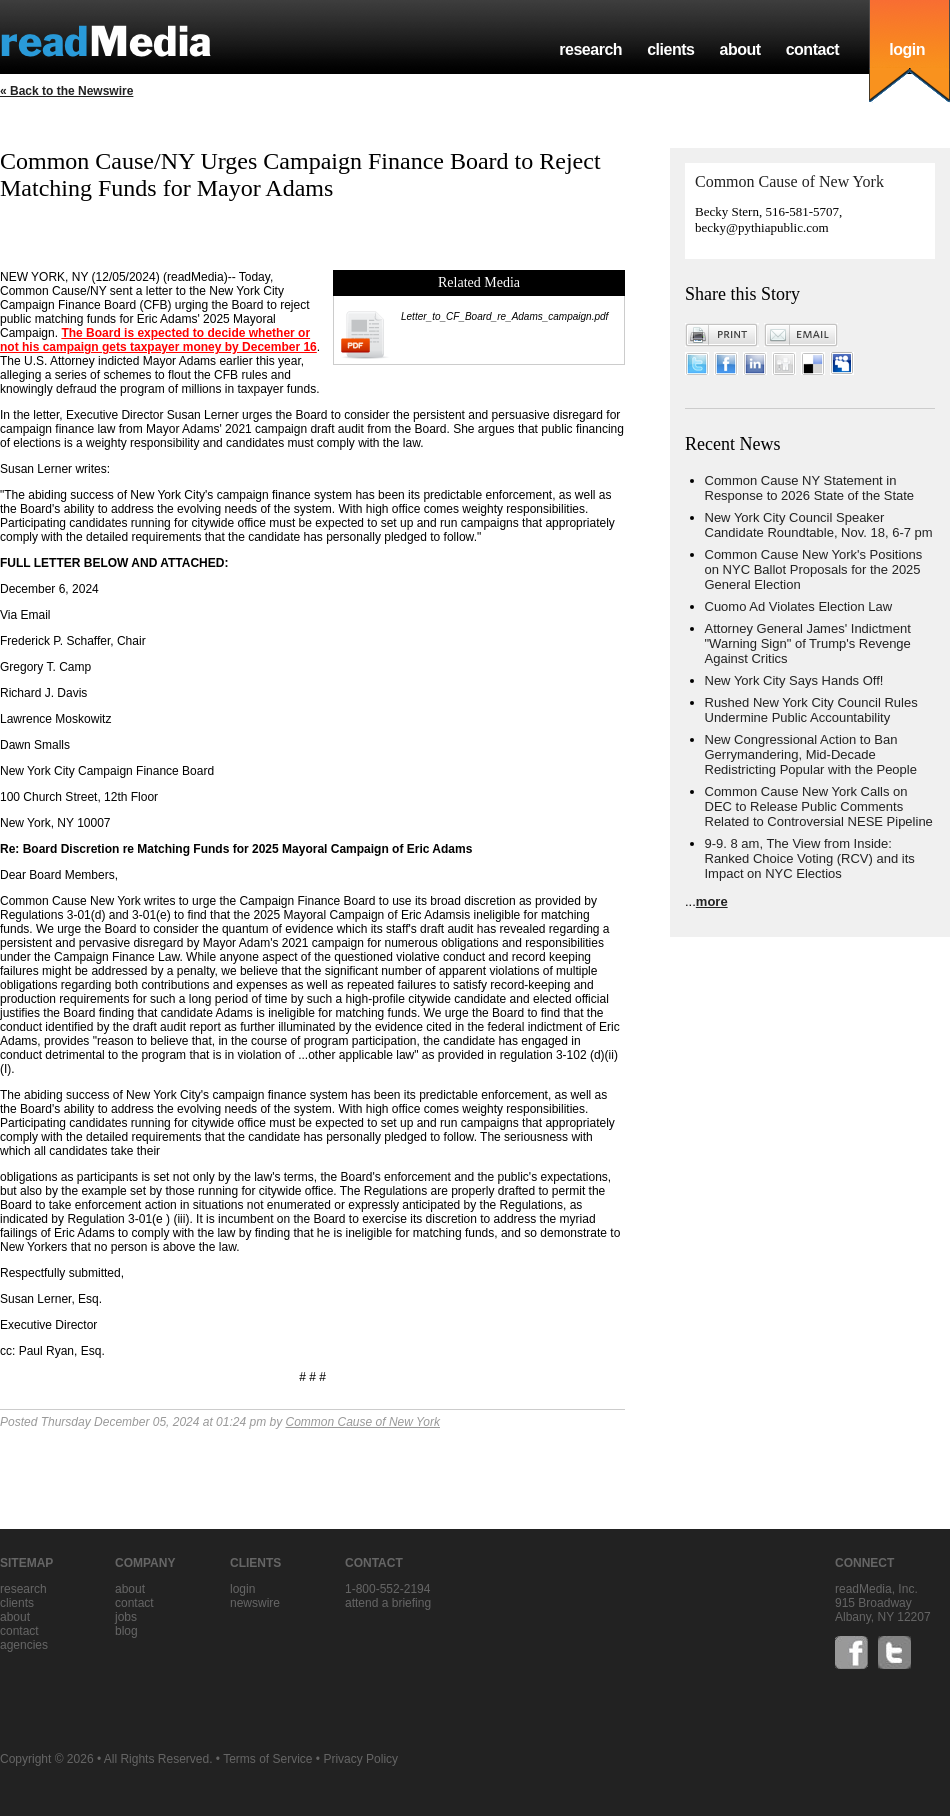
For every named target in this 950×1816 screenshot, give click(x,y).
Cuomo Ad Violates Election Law (799, 606)
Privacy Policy (360, 1759)
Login (242, 1589)
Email (801, 335)
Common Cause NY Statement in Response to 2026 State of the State (810, 488)
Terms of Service (267, 1759)
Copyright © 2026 (47, 1759)
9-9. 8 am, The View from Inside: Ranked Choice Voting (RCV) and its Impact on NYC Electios (810, 858)
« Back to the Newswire (66, 91)
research (590, 49)
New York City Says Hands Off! (794, 680)
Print (722, 335)
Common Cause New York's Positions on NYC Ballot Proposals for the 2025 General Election (814, 569)
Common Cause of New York (363, 1422)
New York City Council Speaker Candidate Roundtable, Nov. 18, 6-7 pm (819, 525)
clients (670, 49)
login (907, 49)
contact (813, 49)
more (712, 901)
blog (126, 1631)
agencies (24, 1645)
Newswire (255, 1603)
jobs (126, 1617)
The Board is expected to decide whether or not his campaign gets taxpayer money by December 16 (158, 340)
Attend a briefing (388, 1603)
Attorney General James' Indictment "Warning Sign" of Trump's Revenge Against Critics (808, 643)
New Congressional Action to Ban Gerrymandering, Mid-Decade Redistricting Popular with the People (811, 754)
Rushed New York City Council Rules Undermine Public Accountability (811, 710)
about (739, 49)
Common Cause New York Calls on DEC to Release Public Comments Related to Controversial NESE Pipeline (819, 806)
